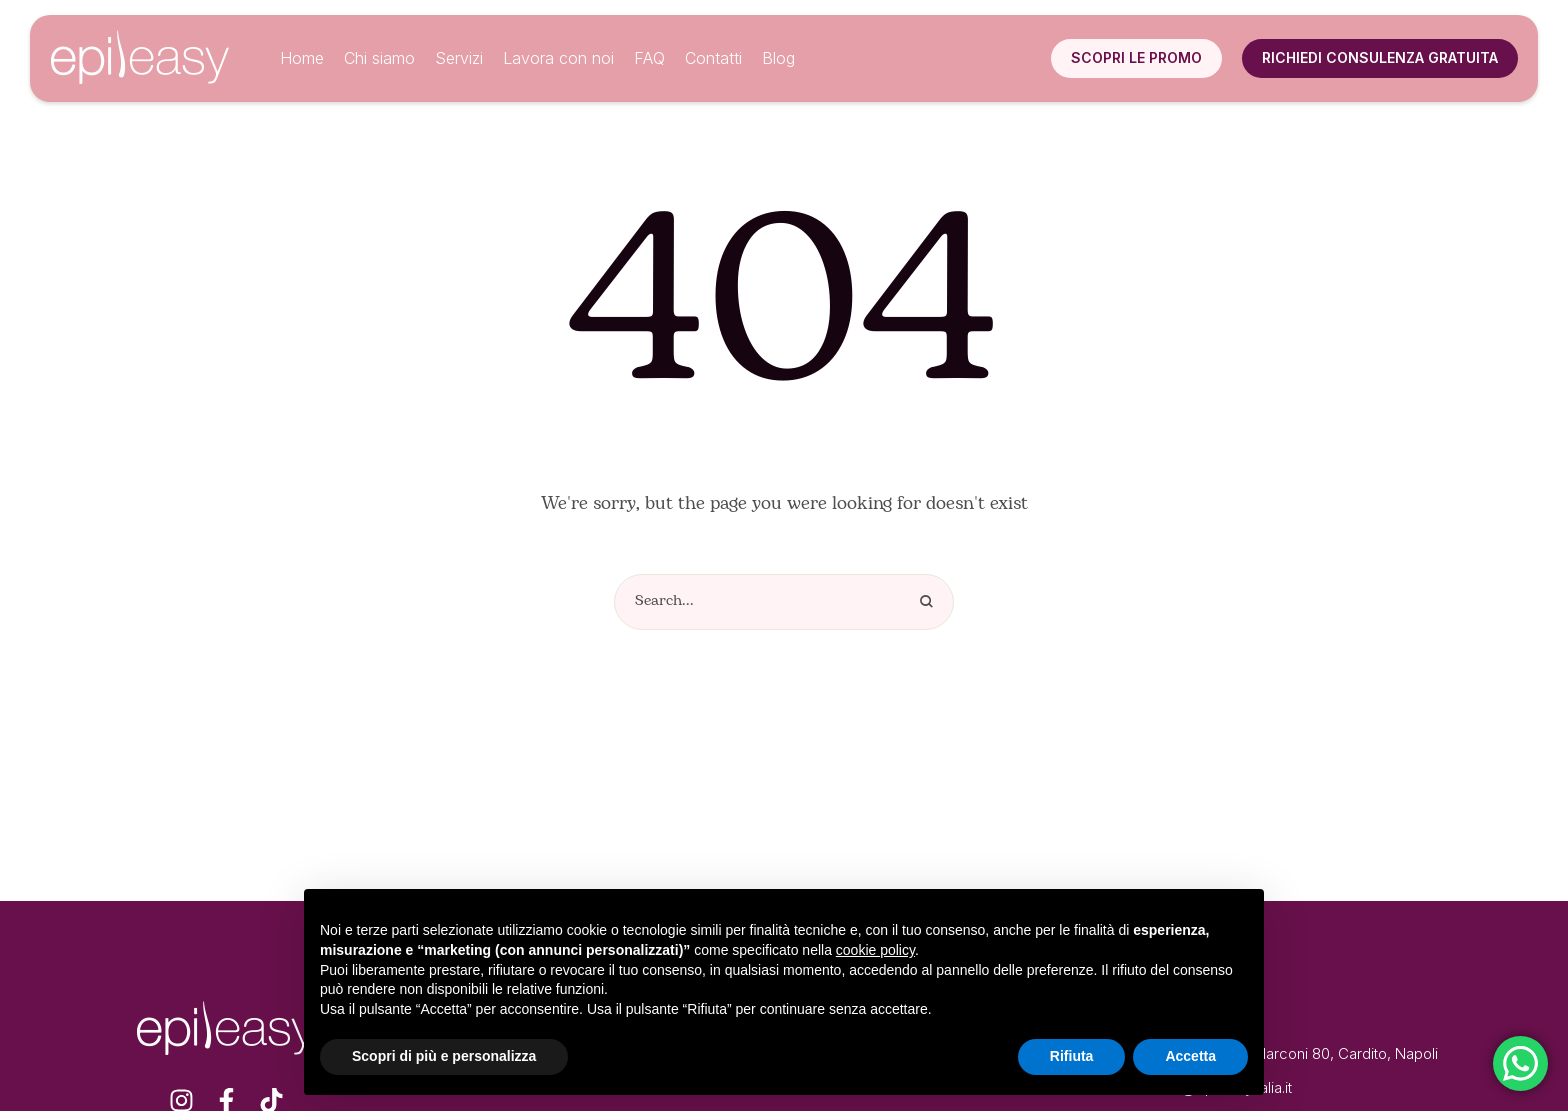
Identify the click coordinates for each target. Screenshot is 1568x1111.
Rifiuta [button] (1072, 1056)
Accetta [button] (1190, 1056)
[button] (1136, 58)
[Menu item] (302, 59)
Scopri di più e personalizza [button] (444, 1056)
